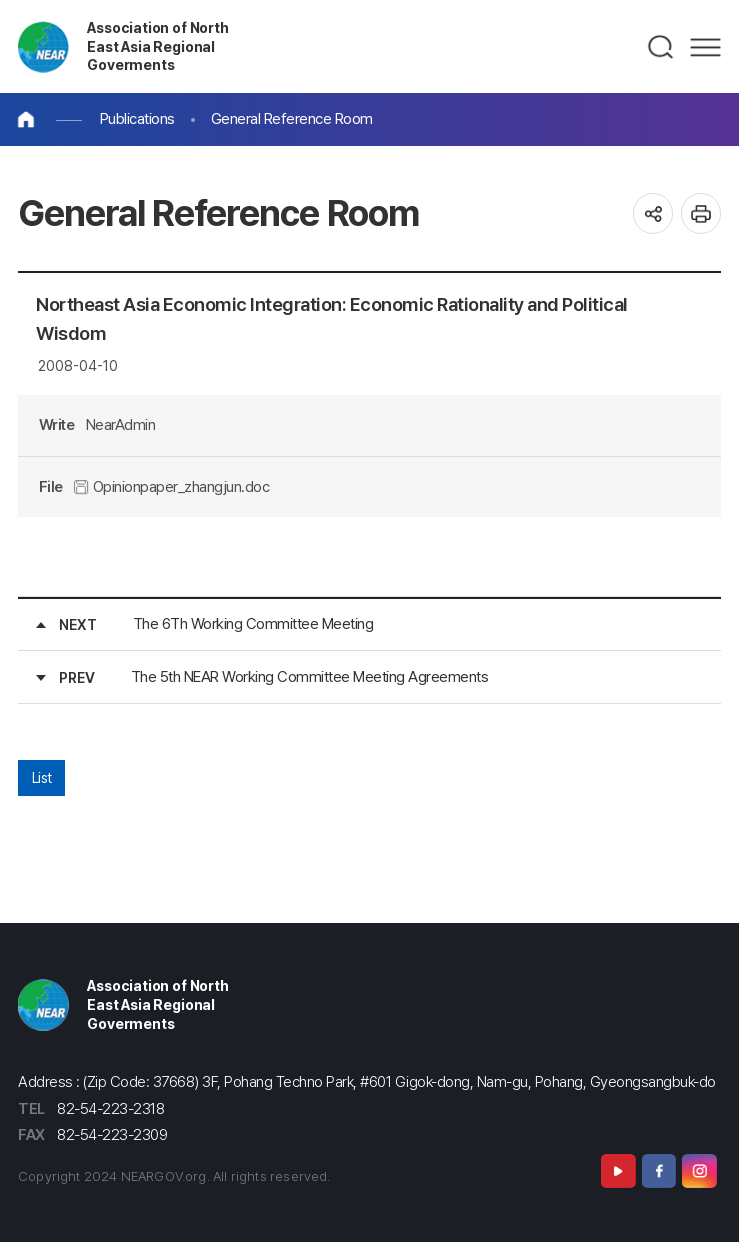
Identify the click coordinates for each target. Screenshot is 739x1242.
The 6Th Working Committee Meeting (253, 623)
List (42, 777)
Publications (137, 118)
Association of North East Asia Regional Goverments (157, 46)
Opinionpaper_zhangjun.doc (171, 486)
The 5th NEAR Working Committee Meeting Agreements (310, 676)
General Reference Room (292, 118)
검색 (661, 47)
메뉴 (705, 47)
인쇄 (701, 213)
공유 (653, 213)
